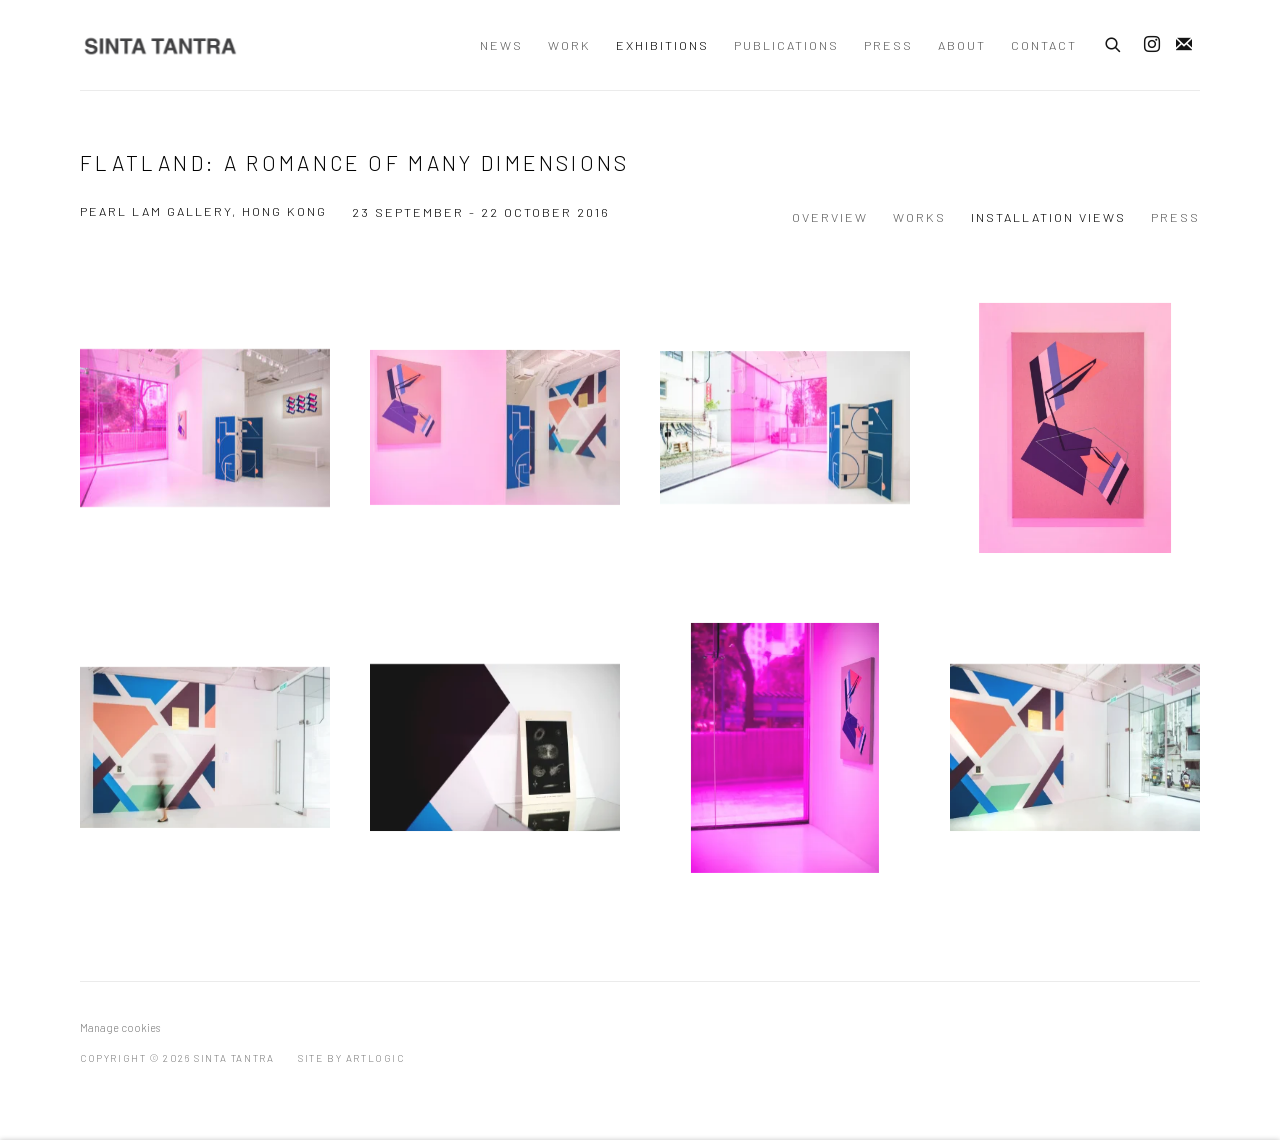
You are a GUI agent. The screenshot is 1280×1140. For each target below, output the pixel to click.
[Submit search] (1114, 42)
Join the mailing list (1184, 45)
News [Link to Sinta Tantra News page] (501, 45)
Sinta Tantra (160, 45)
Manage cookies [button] (120, 1027)
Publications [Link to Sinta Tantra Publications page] (786, 45)
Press (1175, 217)
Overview (830, 217)
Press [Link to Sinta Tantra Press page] (888, 45)
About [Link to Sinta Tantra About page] (962, 45)
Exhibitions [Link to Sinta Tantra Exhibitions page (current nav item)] (662, 45)
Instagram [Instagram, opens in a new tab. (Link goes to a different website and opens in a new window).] (1152, 45)
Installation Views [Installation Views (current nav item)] (1048, 217)
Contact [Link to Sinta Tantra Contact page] (1044, 45)
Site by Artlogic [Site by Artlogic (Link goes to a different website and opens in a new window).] (351, 1058)
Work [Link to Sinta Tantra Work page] (569, 45)
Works (919, 217)
